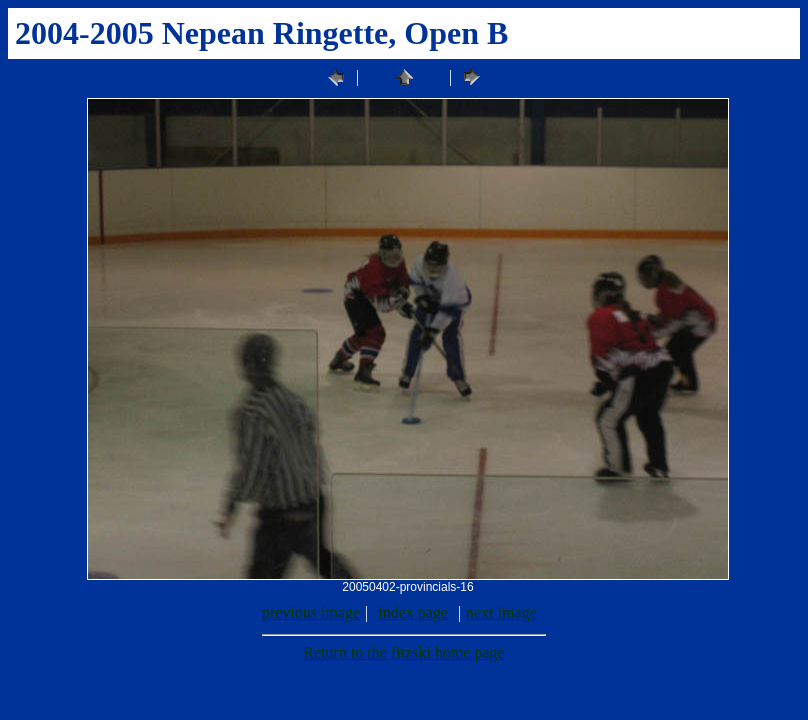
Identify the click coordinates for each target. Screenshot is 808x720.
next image (501, 612)
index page (413, 612)
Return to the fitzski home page (403, 652)
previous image (311, 612)
